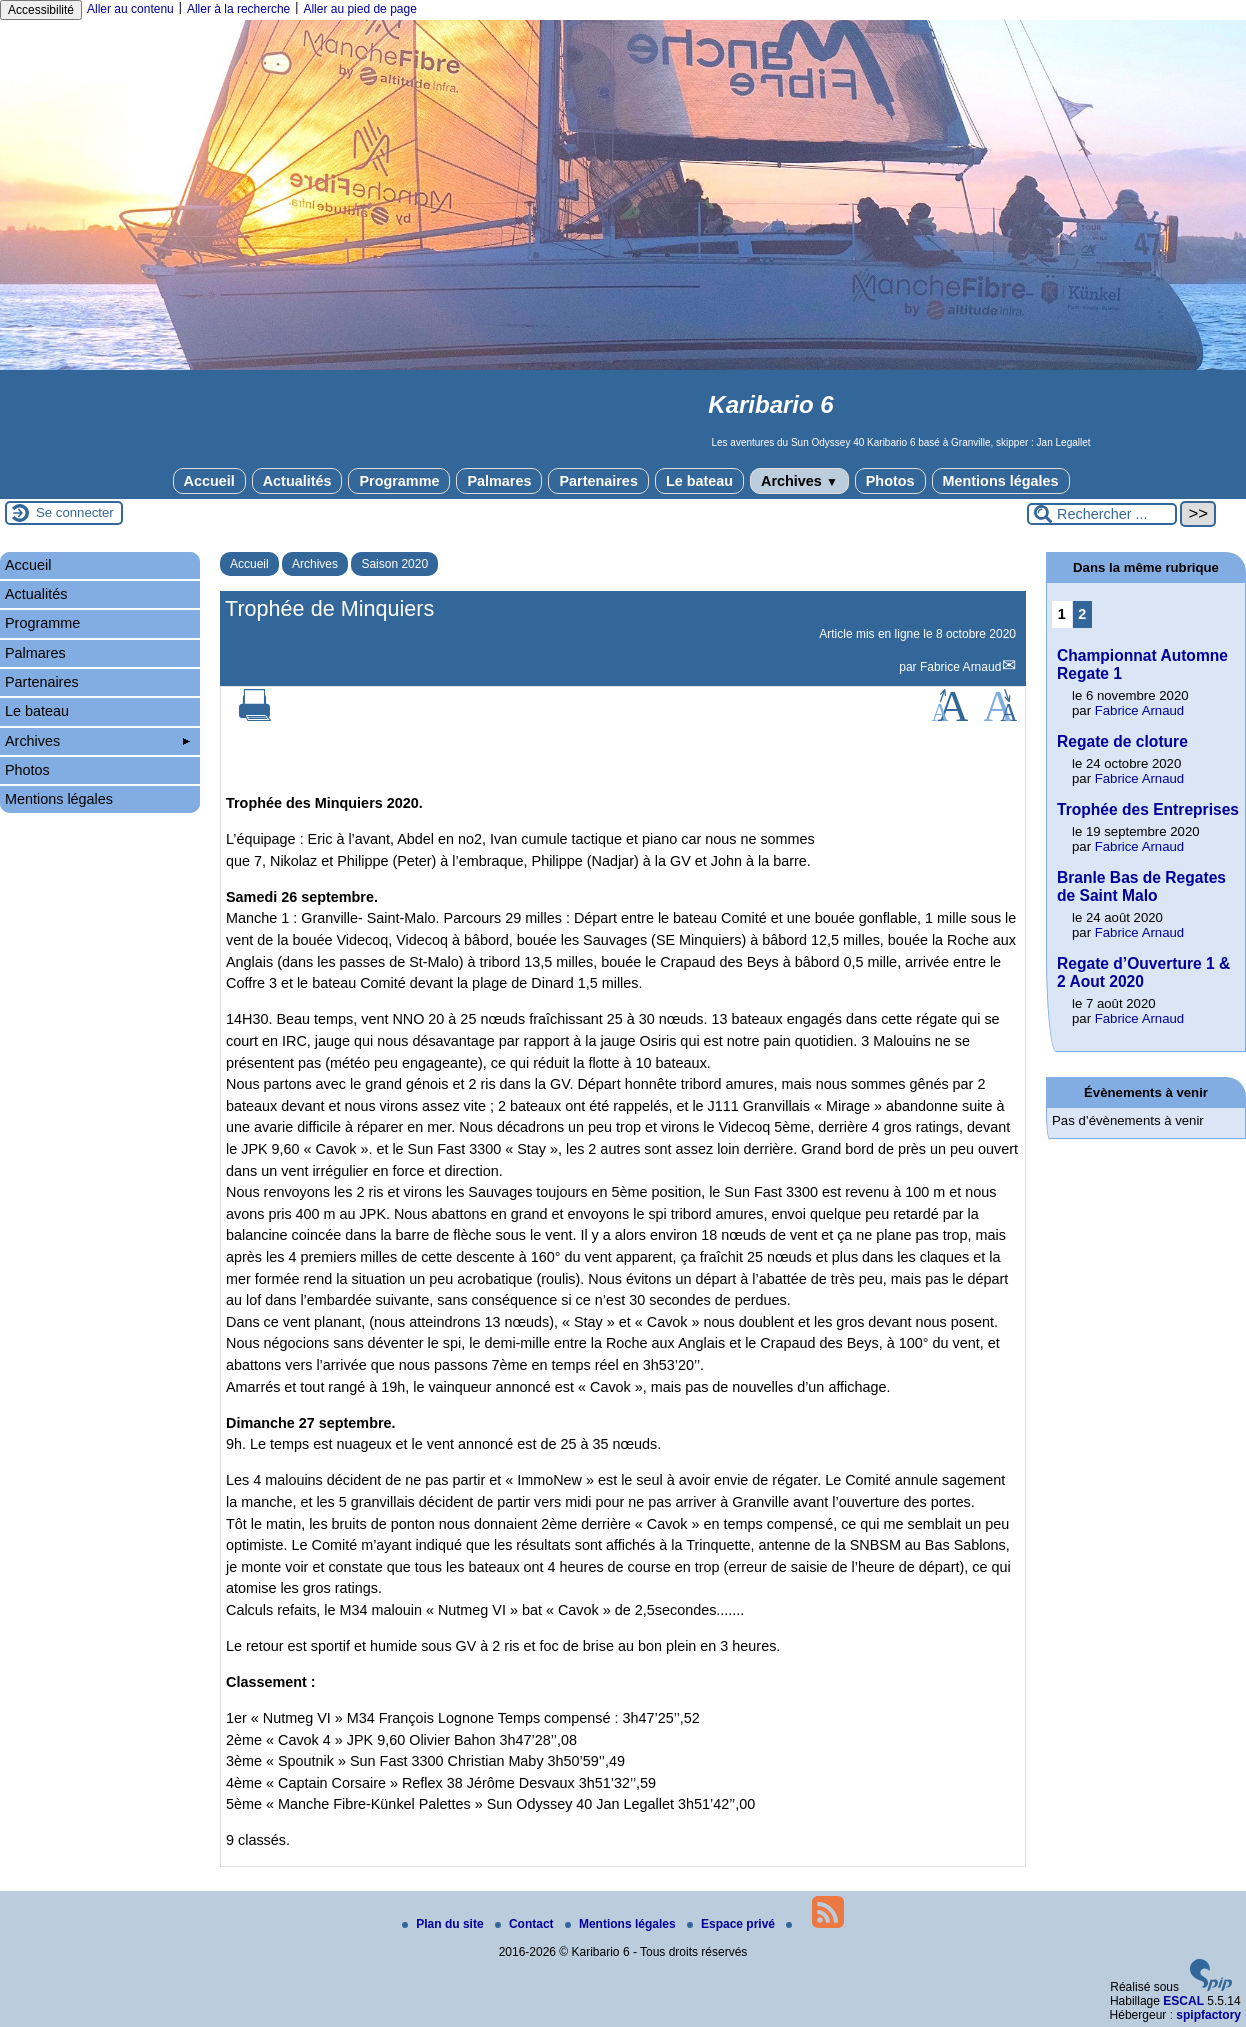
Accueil (209, 481)
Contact (526, 1924)
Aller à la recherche (238, 9)
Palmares (499, 481)
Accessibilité (41, 10)
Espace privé (732, 1924)
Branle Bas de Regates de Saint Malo (1141, 886)
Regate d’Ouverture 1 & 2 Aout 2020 (1143, 972)
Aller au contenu (130, 9)
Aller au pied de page (359, 9)
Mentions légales (1001, 481)
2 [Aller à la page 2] (1082, 614)
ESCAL (1183, 2001)
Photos (890, 481)
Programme (399, 481)
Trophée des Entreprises (1148, 809)
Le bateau (699, 481)
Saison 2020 (394, 564)
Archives (799, 481)
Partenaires (598, 481)
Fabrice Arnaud (960, 667)
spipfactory (1208, 2015)
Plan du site (444, 1924)
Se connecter (75, 512)
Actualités (297, 481)
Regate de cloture (1122, 741)
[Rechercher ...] (1102, 514)
